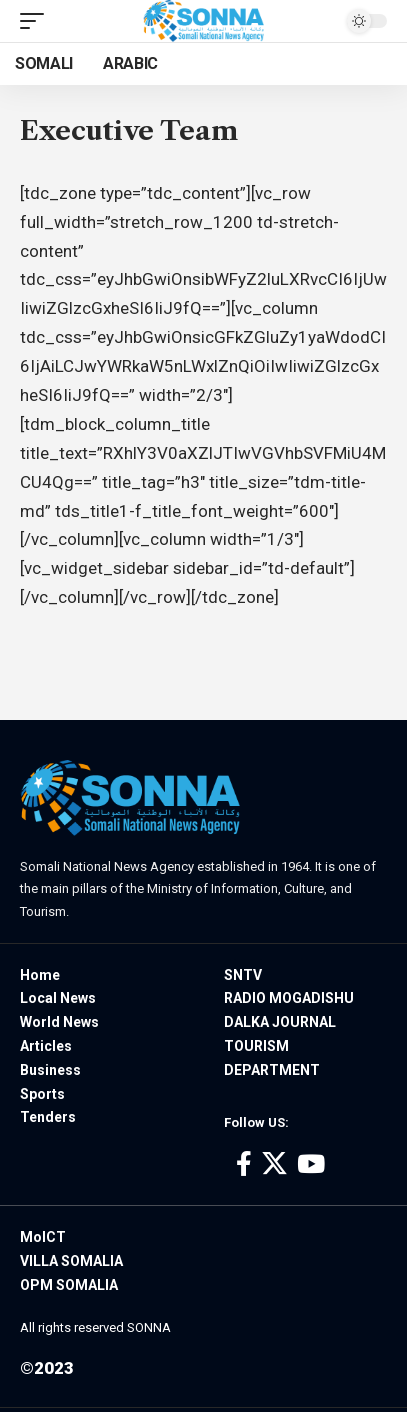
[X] (274, 1164)
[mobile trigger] (37, 21)
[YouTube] (311, 1164)
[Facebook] (244, 1164)
